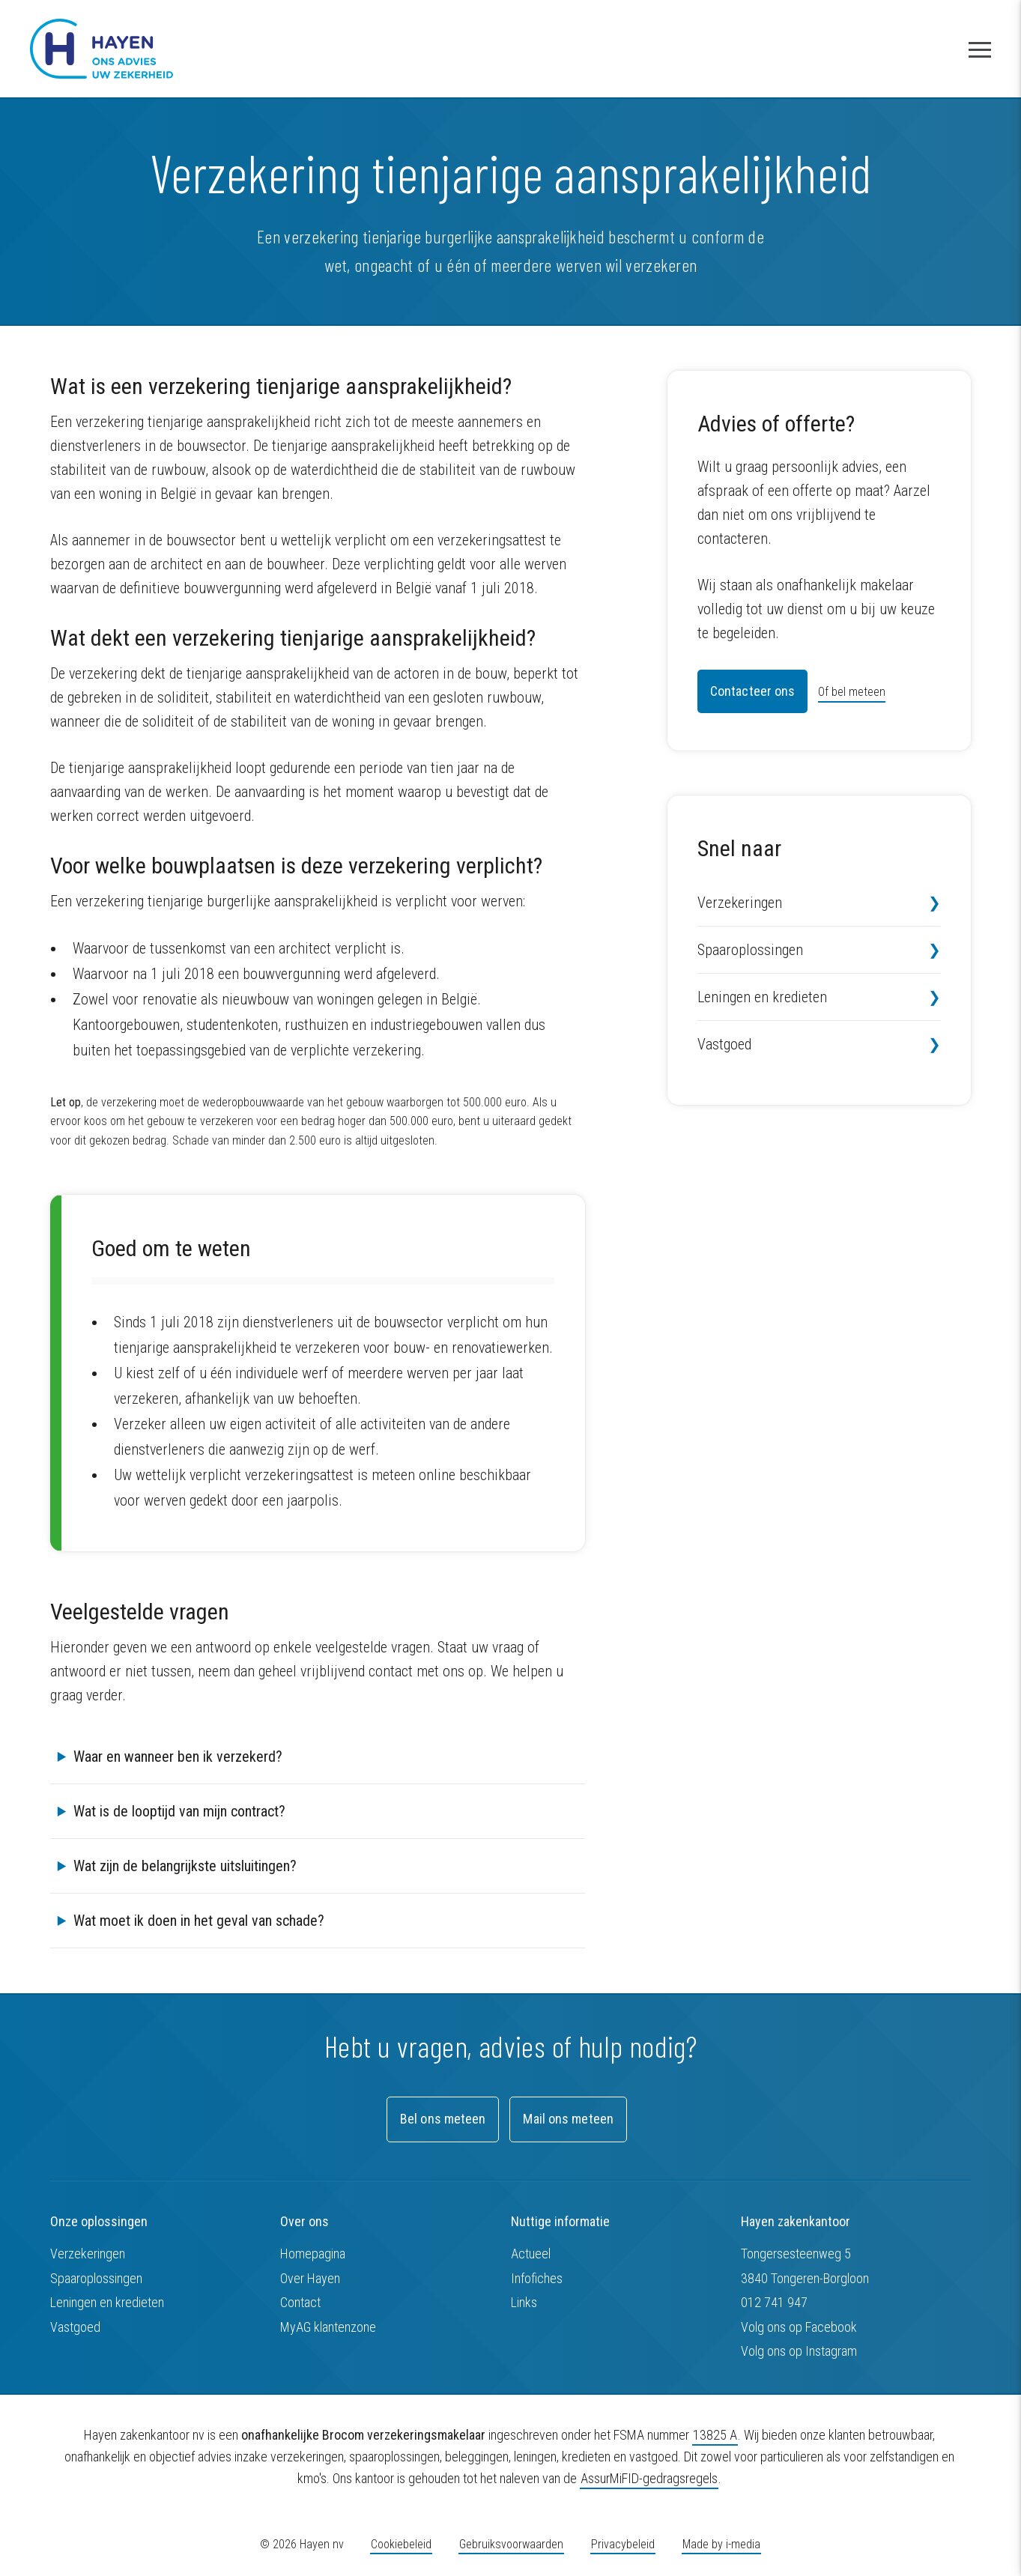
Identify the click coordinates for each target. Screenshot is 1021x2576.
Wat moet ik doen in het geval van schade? (198, 1921)
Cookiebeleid (401, 2544)
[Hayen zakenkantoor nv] (101, 49)
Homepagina (312, 2253)
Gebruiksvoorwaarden (511, 2544)
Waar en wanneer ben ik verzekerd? (177, 1757)
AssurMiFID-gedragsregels (649, 2478)
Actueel (531, 2253)
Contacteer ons (752, 691)
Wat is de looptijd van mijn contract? (179, 1811)
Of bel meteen (851, 692)
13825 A (715, 2435)
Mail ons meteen (568, 2119)
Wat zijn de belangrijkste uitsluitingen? (185, 1866)
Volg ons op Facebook (799, 2327)
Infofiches (537, 2278)
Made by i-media (721, 2544)
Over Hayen (310, 2278)
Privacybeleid (623, 2544)
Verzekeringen (739, 903)
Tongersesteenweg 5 (796, 2253)
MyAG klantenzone (328, 2327)
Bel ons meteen (442, 2119)
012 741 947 (774, 2302)
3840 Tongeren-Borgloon (805, 2278)
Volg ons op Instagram (799, 2351)
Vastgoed (724, 1044)
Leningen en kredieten (762, 997)
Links (524, 2302)
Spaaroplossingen (750, 950)
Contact (300, 2302)
